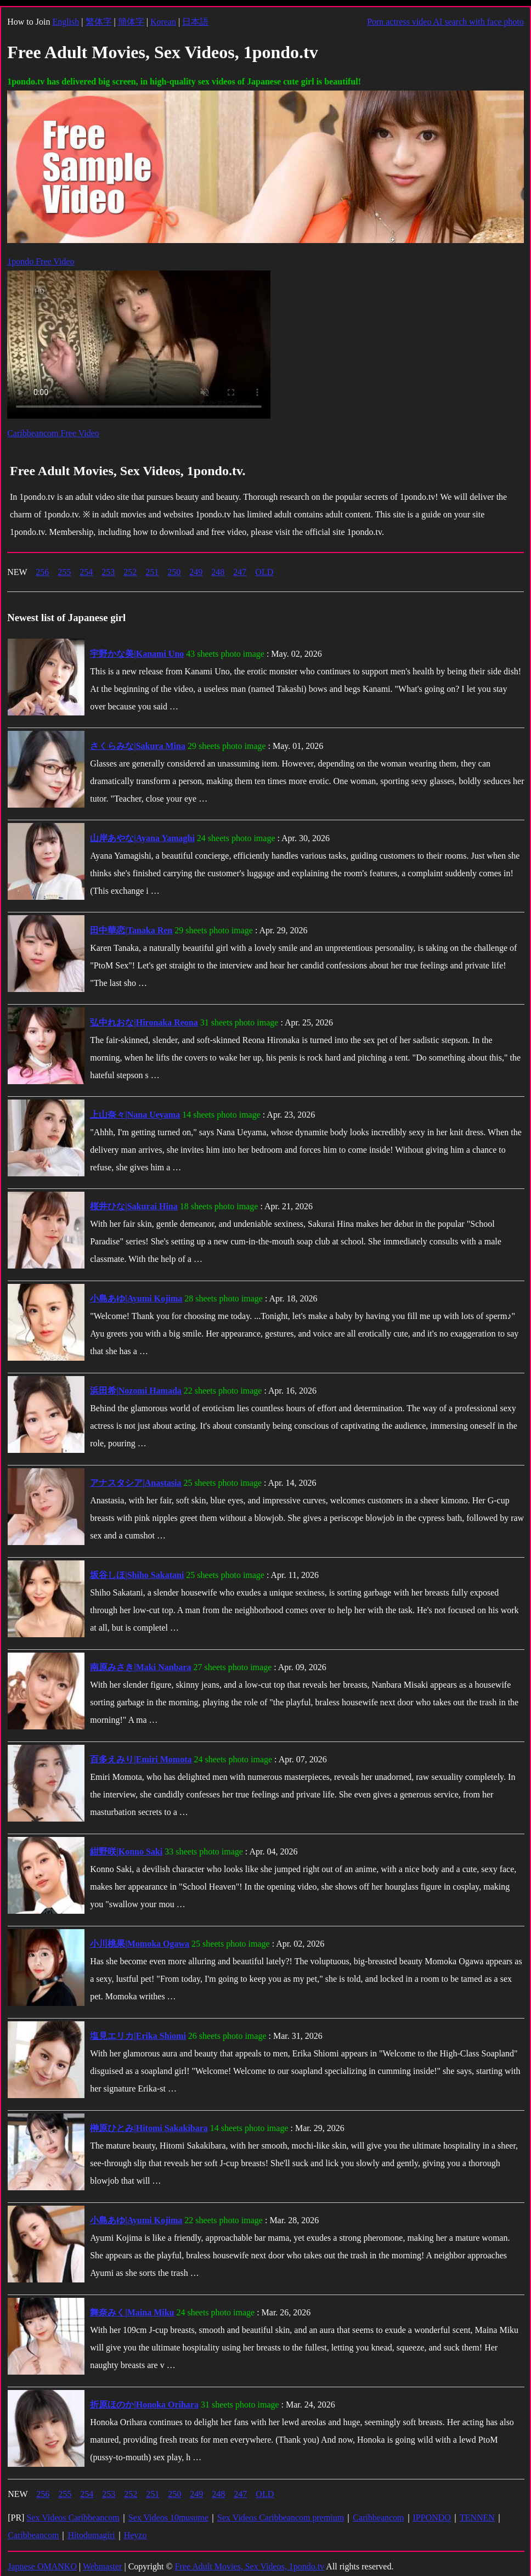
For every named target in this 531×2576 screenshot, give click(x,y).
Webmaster (102, 2566)
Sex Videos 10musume (168, 2517)
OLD (264, 572)
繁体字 (99, 21)
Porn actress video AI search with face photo (445, 21)
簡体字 (131, 21)
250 (173, 572)
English (65, 21)
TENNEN (477, 2517)
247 (239, 572)
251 (152, 572)
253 (108, 572)
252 (130, 572)
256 (42, 572)
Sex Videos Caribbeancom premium (280, 2517)
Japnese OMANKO (42, 2566)
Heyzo (135, 2535)
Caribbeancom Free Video (53, 433)
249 (195, 572)
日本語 (195, 21)
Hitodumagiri (91, 2535)
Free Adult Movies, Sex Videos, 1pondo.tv (250, 2566)
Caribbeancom (378, 2517)
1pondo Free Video (40, 261)
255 (64, 572)
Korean (163, 21)
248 (217, 572)
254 (86, 572)
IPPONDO (432, 2517)
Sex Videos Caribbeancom (72, 2517)
